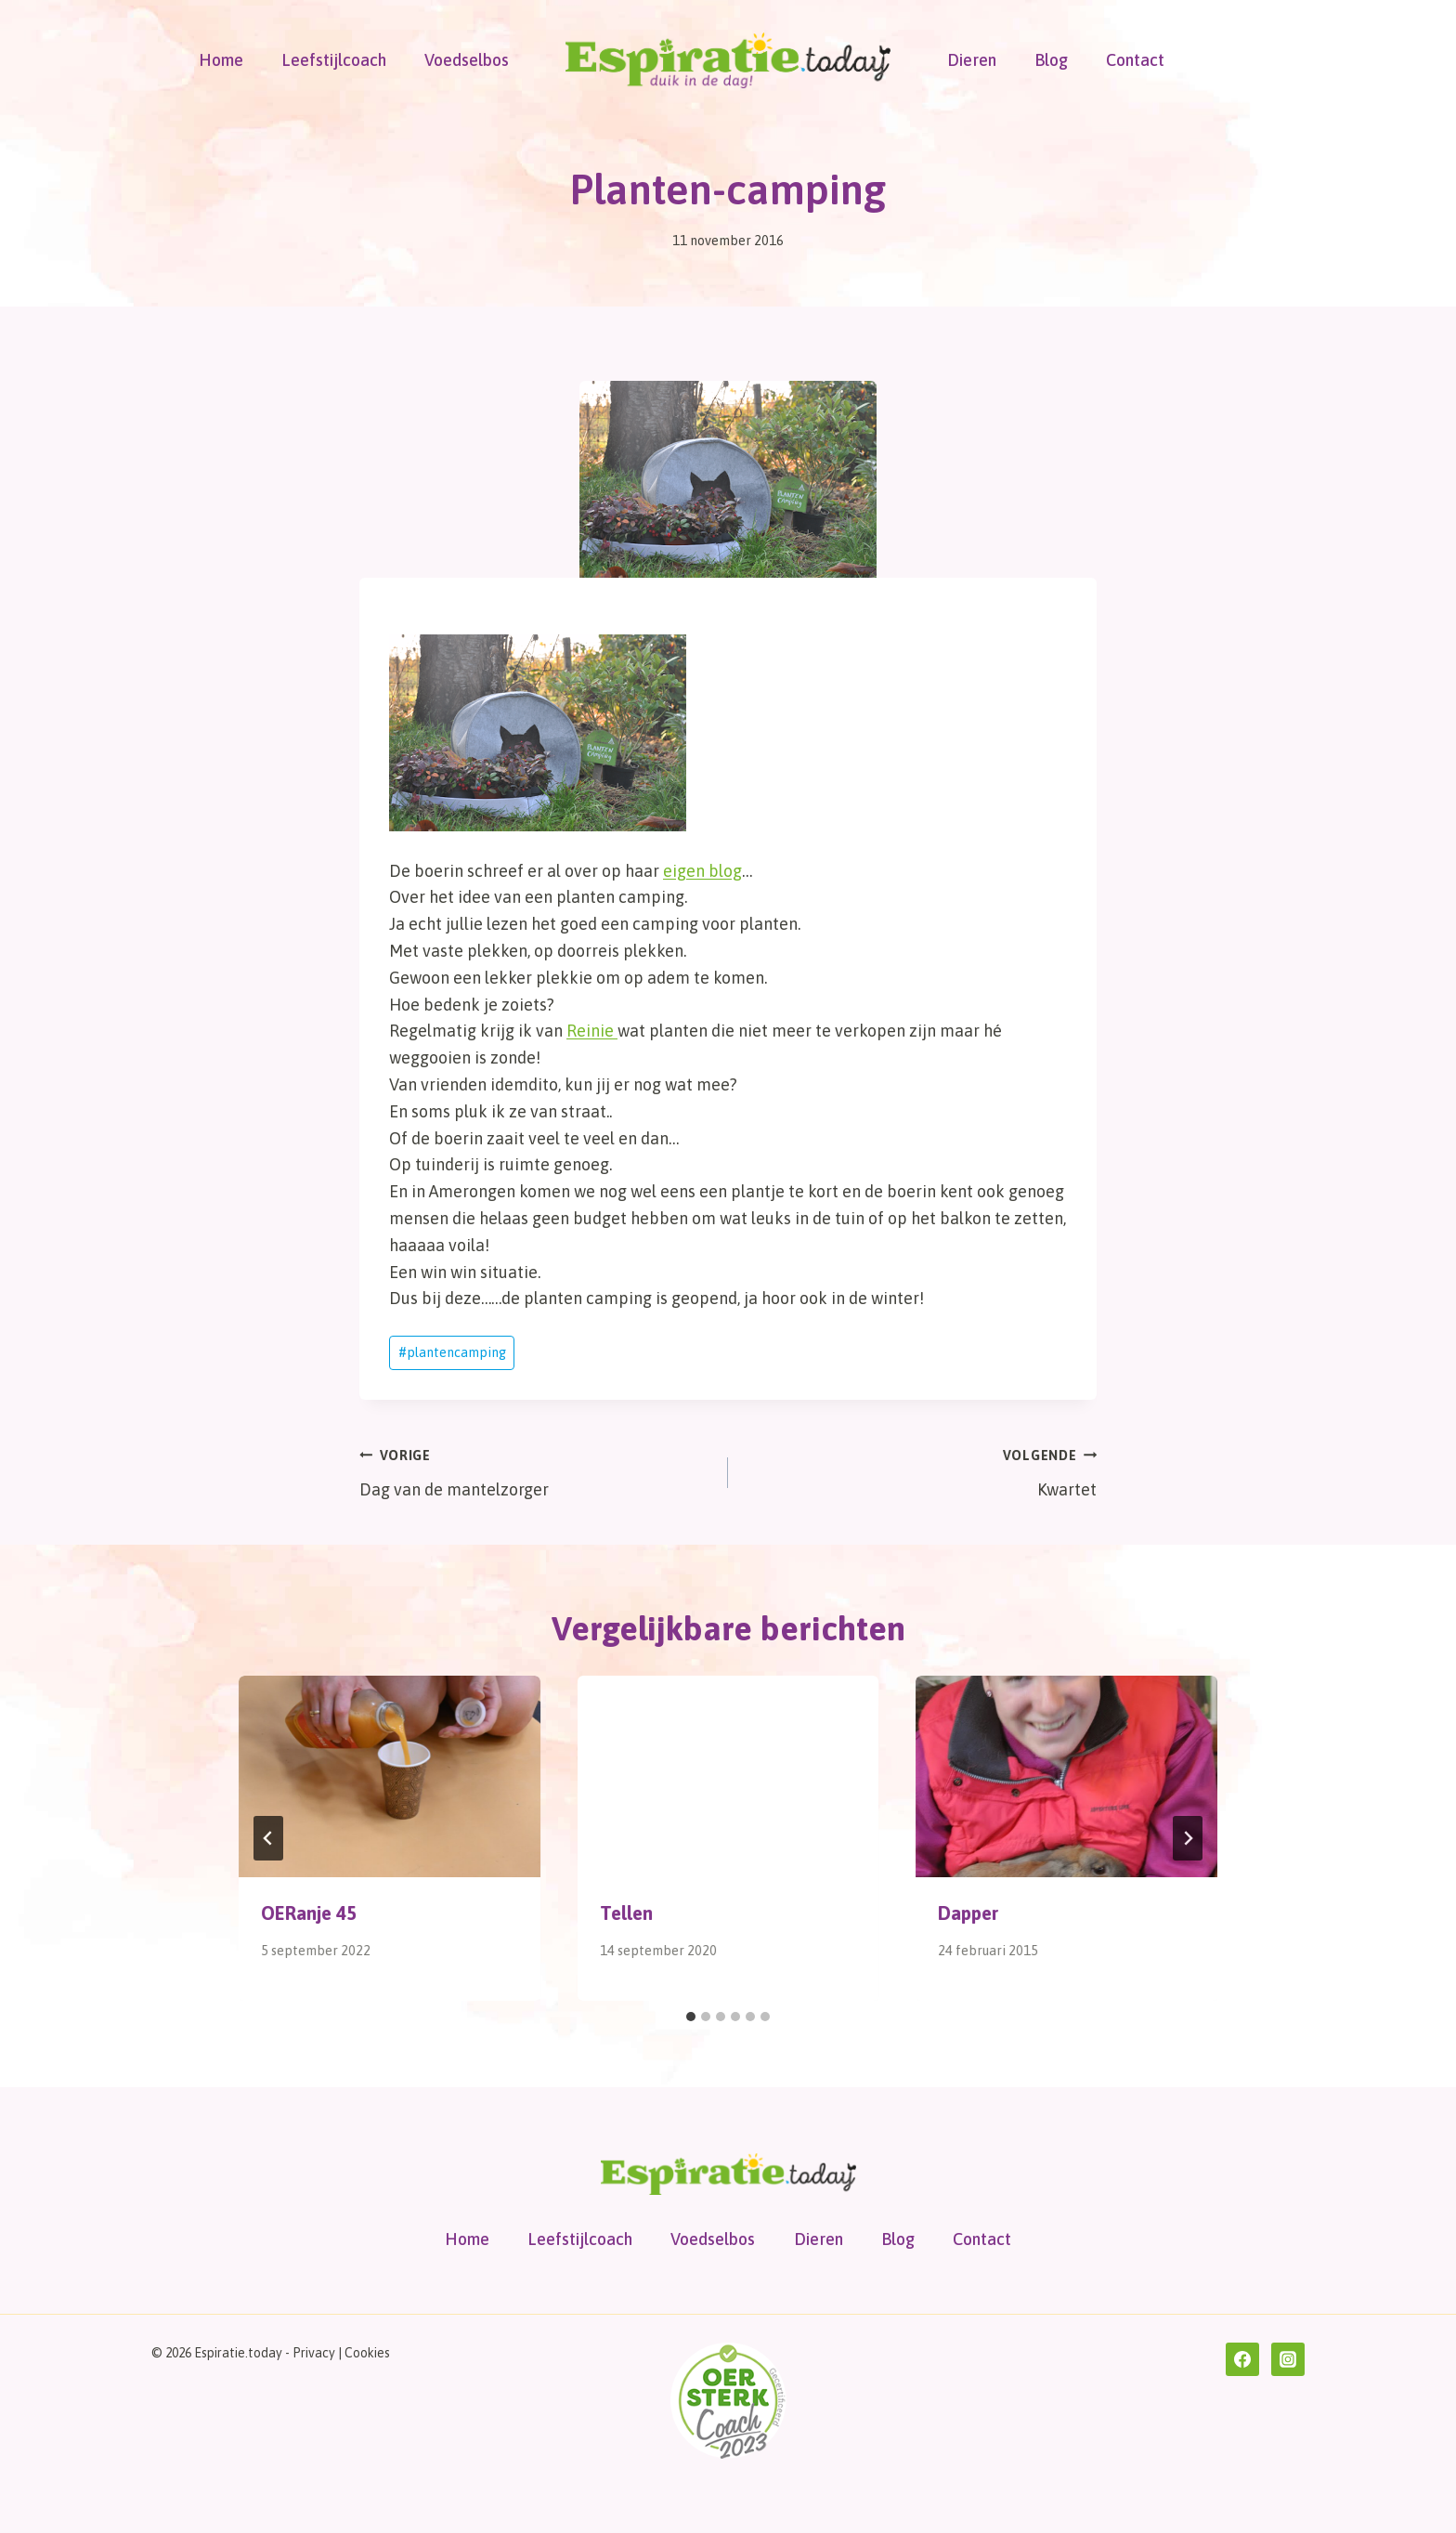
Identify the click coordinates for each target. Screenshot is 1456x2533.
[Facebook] (1242, 2359)
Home (221, 60)
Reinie (592, 1030)
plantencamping (452, 1352)
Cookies (367, 2352)
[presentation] (389, 1776)
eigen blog (702, 871)
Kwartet (921, 1470)
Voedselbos (466, 60)
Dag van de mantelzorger (535, 1470)
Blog (1051, 60)
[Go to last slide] (268, 1838)
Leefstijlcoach (333, 60)
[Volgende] (1187, 1838)
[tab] (691, 2016)
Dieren (971, 60)
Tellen (626, 1913)
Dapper (968, 1913)
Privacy (313, 2352)
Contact (1135, 60)
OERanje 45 (309, 1913)
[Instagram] (1288, 2359)
